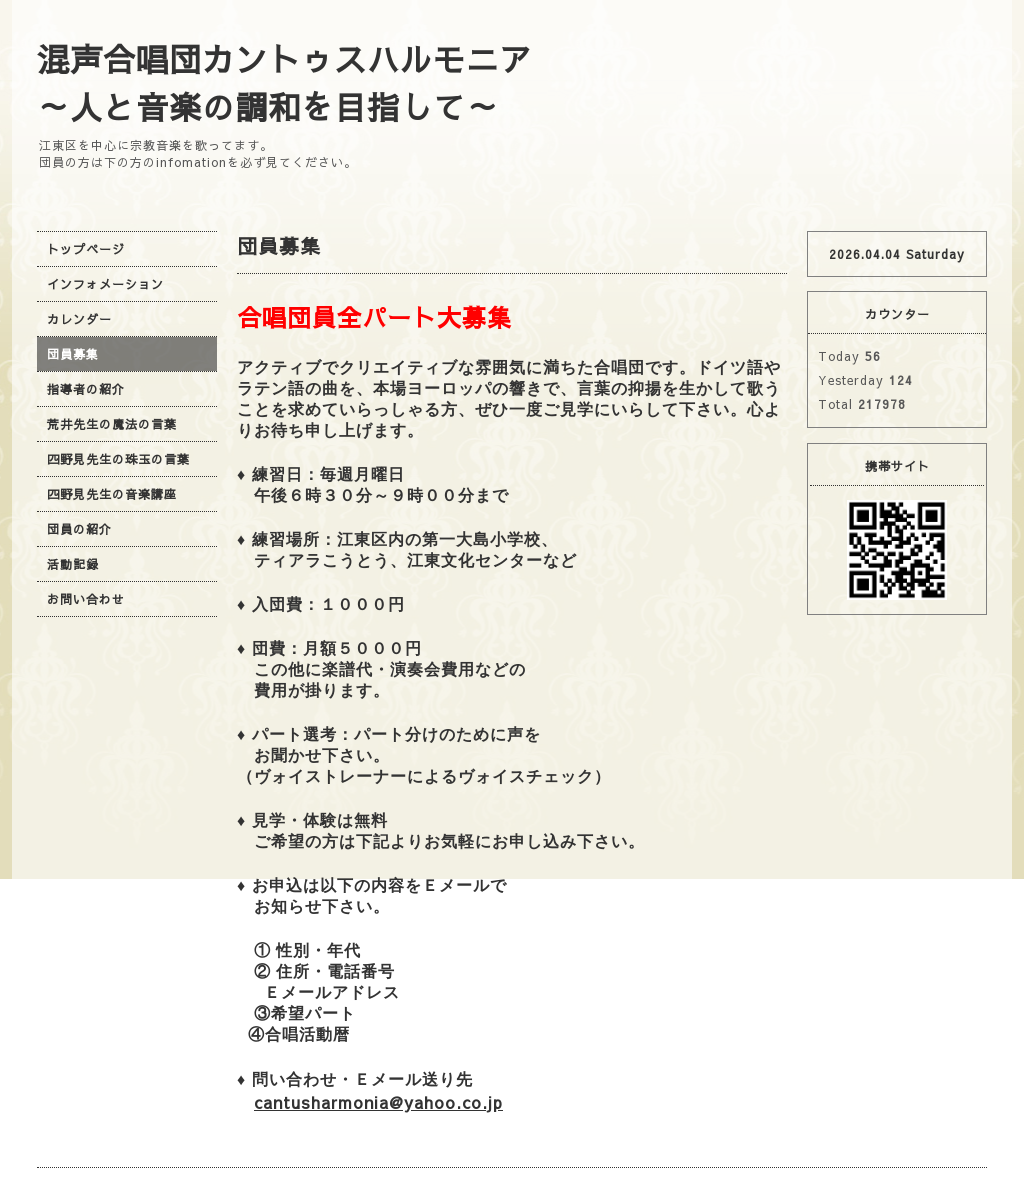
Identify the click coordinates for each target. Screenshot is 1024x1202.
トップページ (86, 249)
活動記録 (73, 564)
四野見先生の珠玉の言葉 (118, 459)
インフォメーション (105, 284)
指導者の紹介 (86, 389)
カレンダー (79, 319)
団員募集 (73, 354)
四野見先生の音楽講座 (112, 494)
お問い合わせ (86, 599)
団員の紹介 (79, 529)
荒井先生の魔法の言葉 (112, 424)
